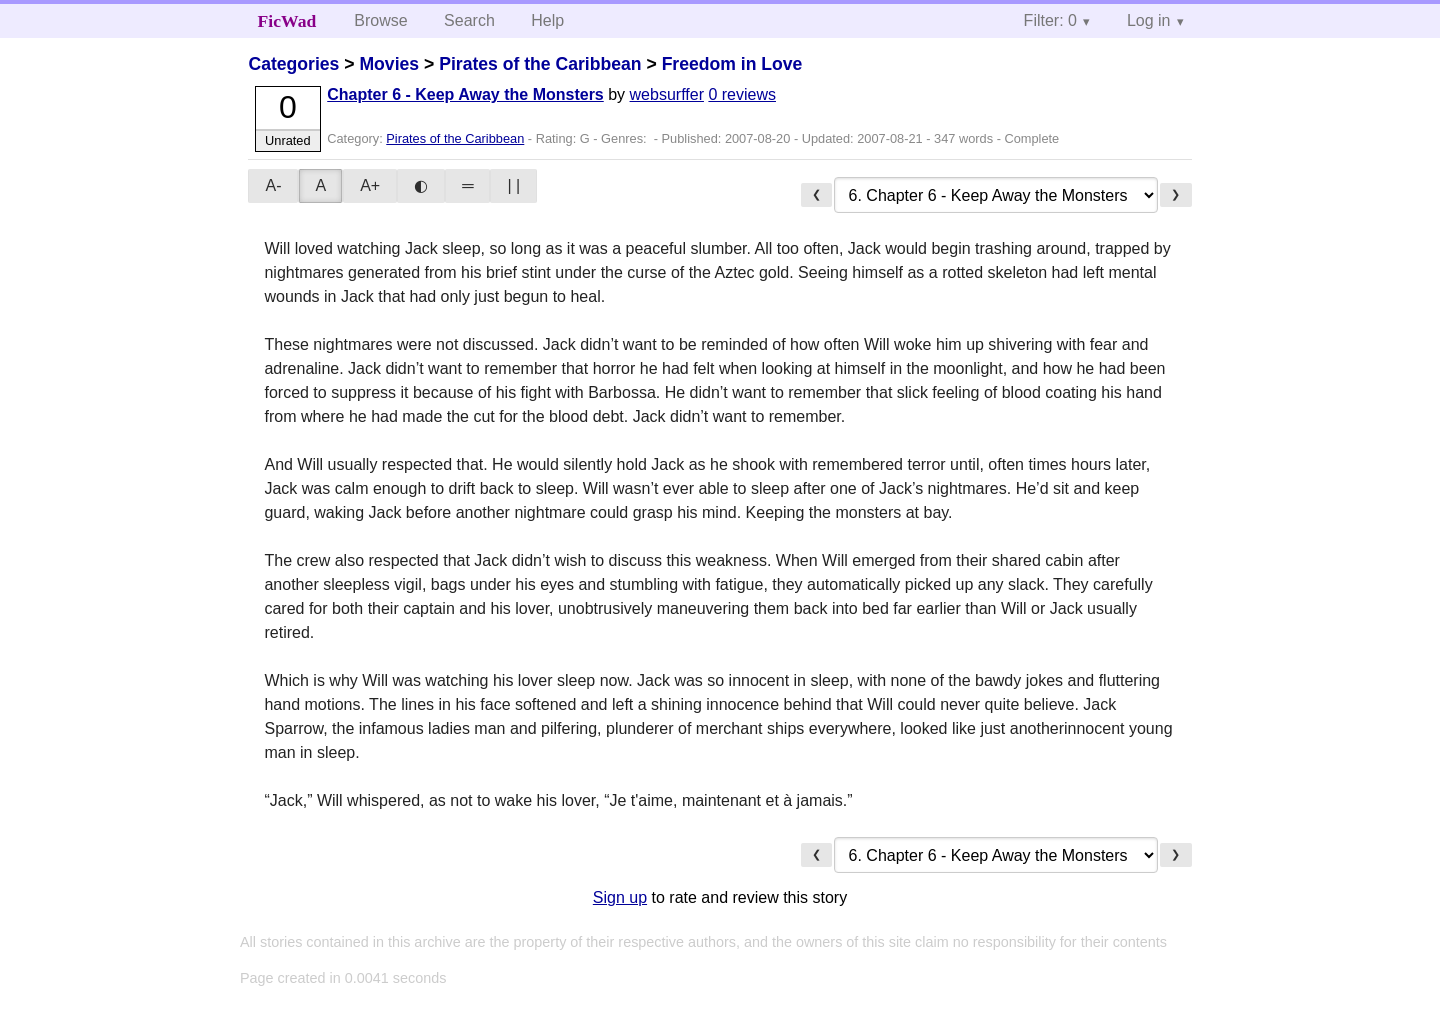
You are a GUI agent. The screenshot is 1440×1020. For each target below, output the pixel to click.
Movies (389, 64)
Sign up (620, 897)
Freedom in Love (732, 64)
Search (469, 20)
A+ (370, 185)
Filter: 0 (1050, 20)
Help (547, 20)
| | (513, 185)
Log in (1149, 20)
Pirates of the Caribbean (540, 64)
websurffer (667, 94)
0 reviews (742, 94)
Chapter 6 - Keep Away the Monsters (465, 94)
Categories (293, 64)
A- (273, 185)
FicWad (287, 21)
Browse (380, 20)
